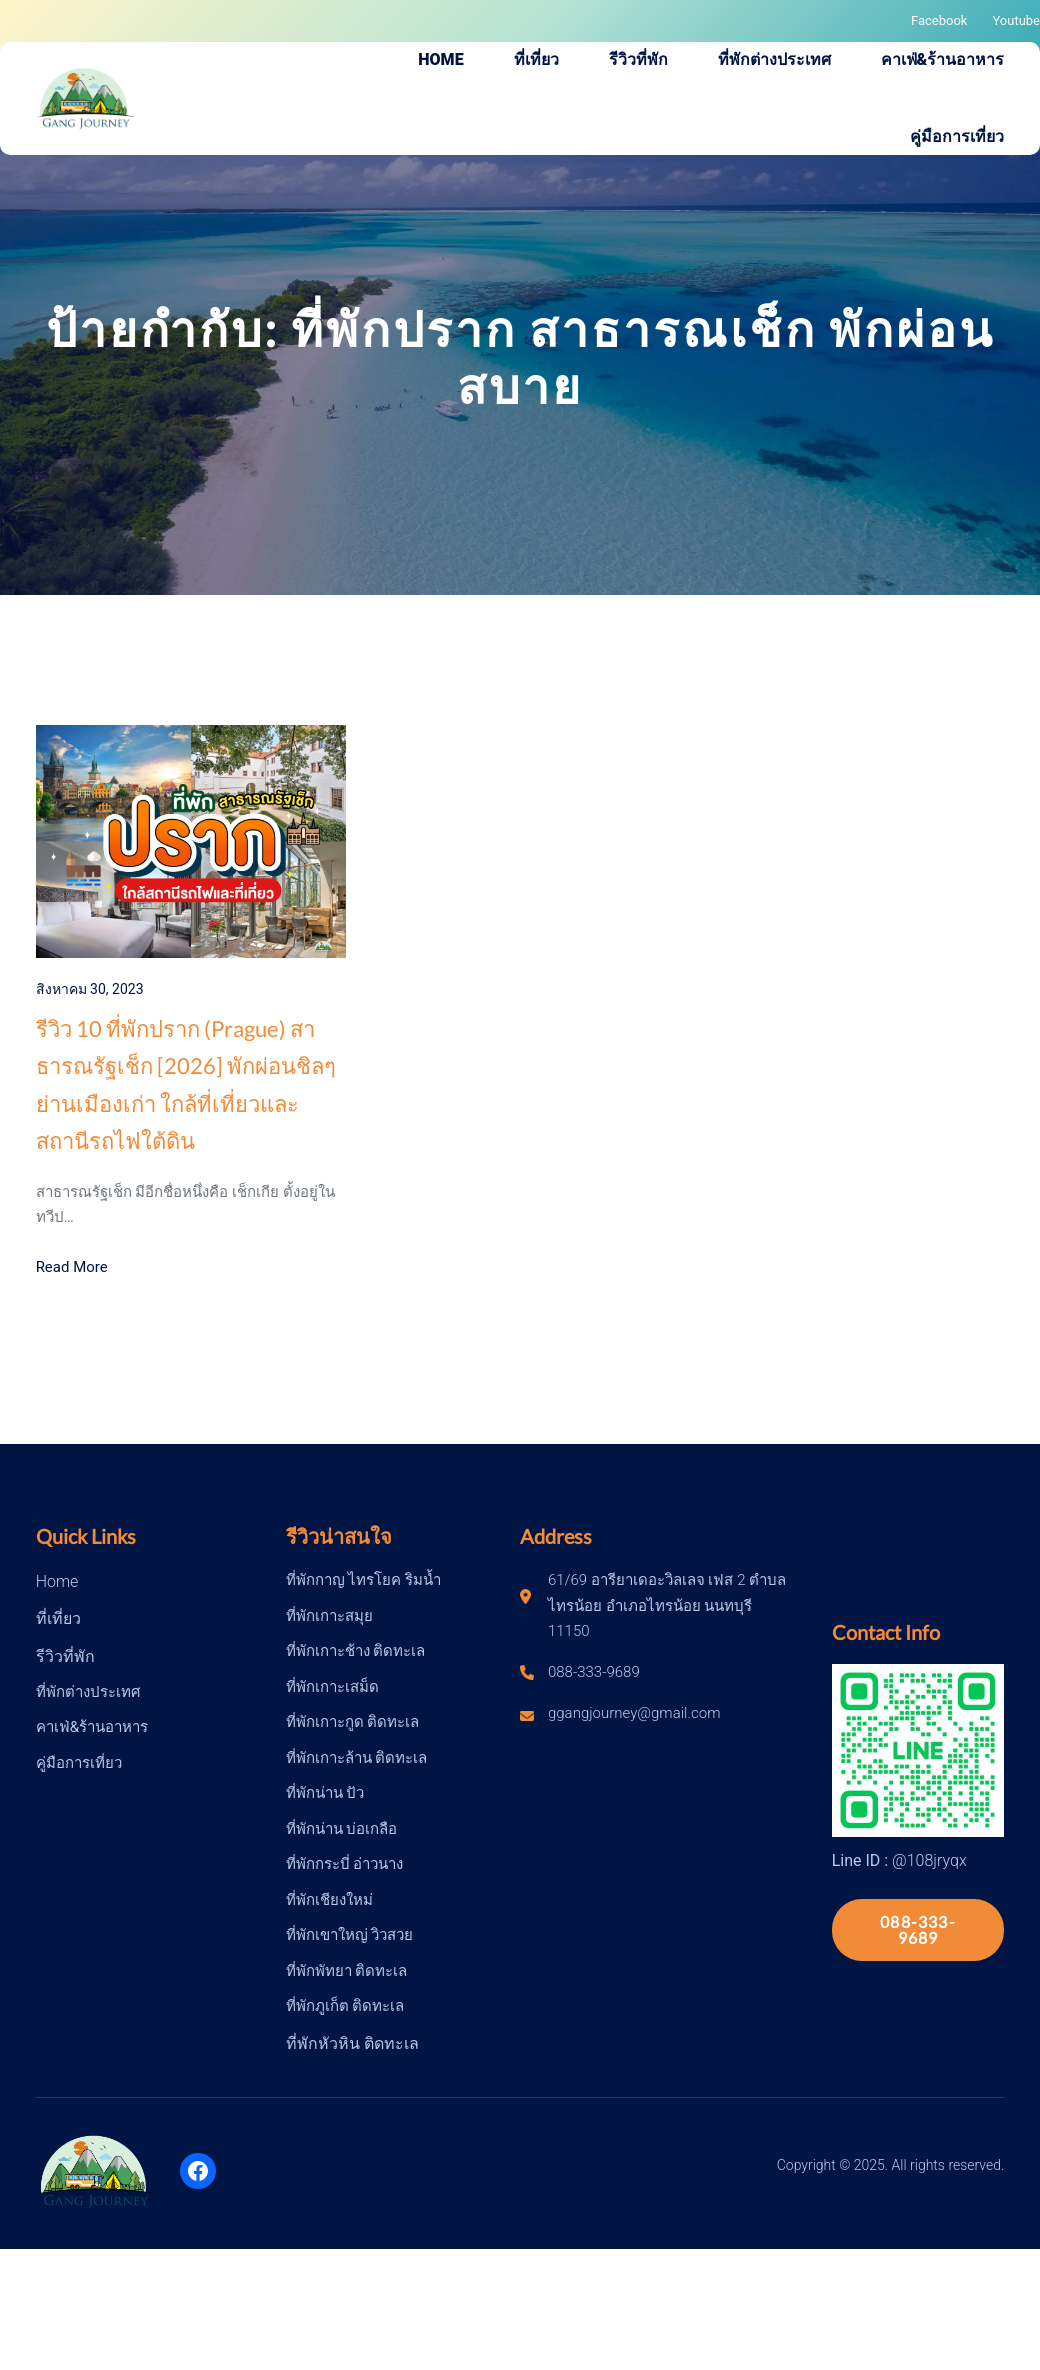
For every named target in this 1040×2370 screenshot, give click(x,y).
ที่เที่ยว (58, 1618)
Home (57, 1581)
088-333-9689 (918, 1929)
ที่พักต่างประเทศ (88, 1692)
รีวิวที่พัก (65, 1656)
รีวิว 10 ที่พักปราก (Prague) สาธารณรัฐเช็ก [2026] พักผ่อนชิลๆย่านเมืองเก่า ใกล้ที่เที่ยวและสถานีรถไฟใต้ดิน (186, 1084)
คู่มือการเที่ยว (79, 1763)
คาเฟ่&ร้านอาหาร (92, 1727)
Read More (72, 1267)
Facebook (939, 20)
